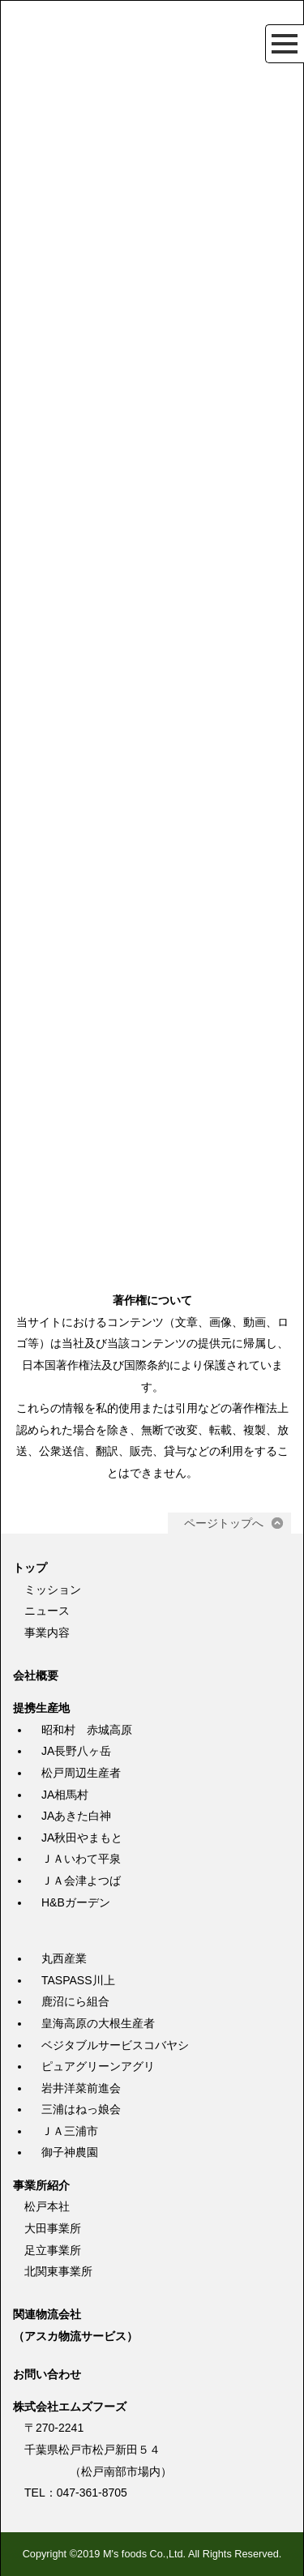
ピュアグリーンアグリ (98, 2066)
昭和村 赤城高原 (86, 1729)
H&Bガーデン (75, 1902)
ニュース (47, 1610)
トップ (30, 1567)
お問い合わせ (47, 2374)
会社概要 (35, 1675)
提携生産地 (41, 1707)
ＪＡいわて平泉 (81, 1858)
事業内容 (47, 1632)
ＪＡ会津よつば (81, 1880)
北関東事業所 (58, 2271)
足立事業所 (52, 2250)
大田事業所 (52, 2228)
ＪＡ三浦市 (69, 2131)
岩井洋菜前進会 (81, 2088)
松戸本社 (47, 2206)
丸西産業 (64, 1958)
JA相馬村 (64, 1794)
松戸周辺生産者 (81, 1772)
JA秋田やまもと (81, 1837)
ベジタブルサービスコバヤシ (115, 2045)
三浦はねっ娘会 (81, 2109)
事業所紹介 (41, 2185)
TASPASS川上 (78, 1980)
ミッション (52, 1589)
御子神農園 (69, 2152)
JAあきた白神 (76, 1815)
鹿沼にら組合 (75, 2001)
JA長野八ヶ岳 (76, 1750)
